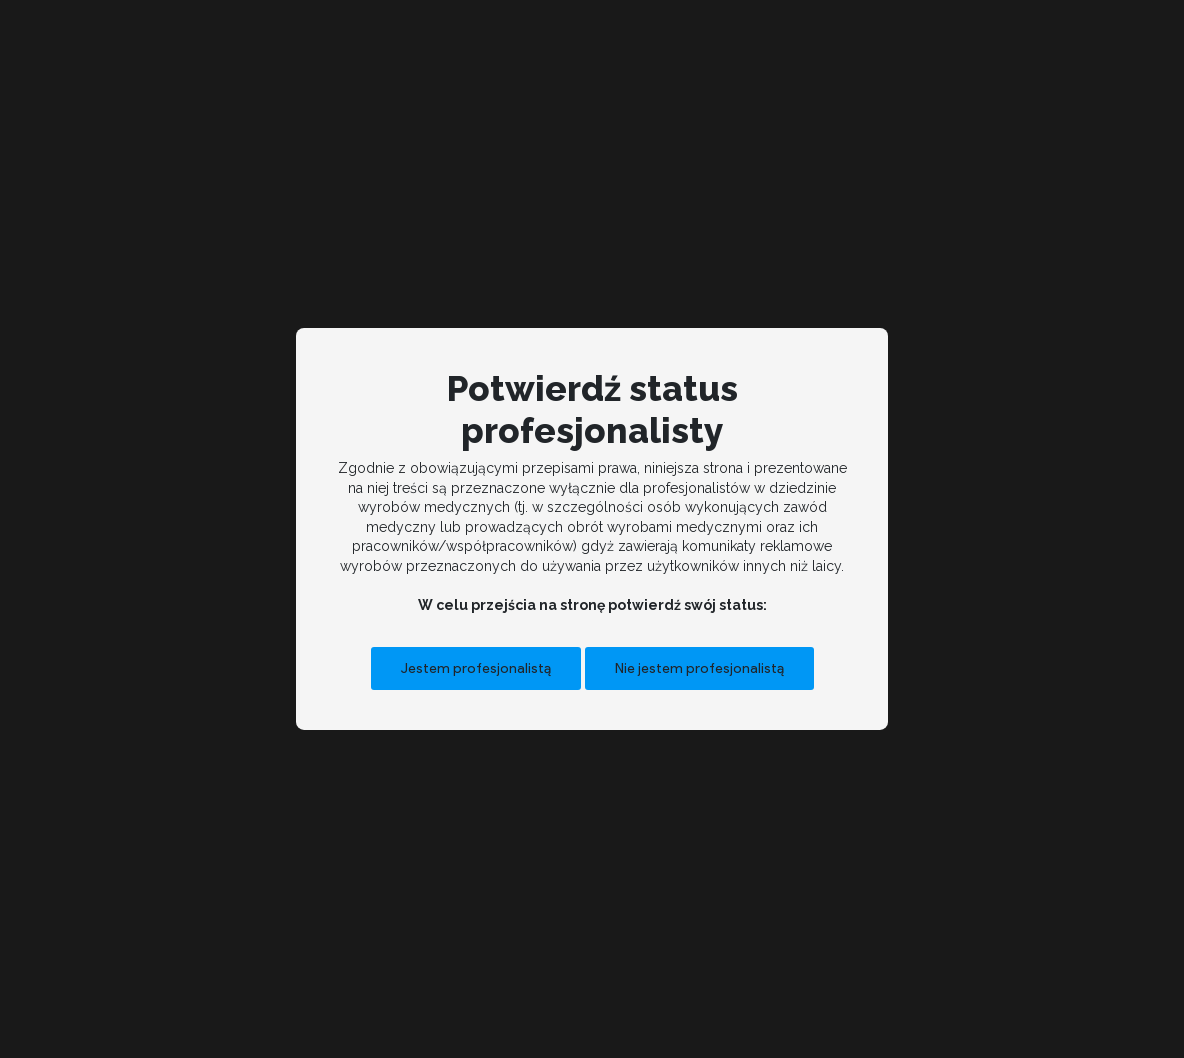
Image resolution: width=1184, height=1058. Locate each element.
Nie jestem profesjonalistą (699, 667)
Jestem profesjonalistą (476, 667)
